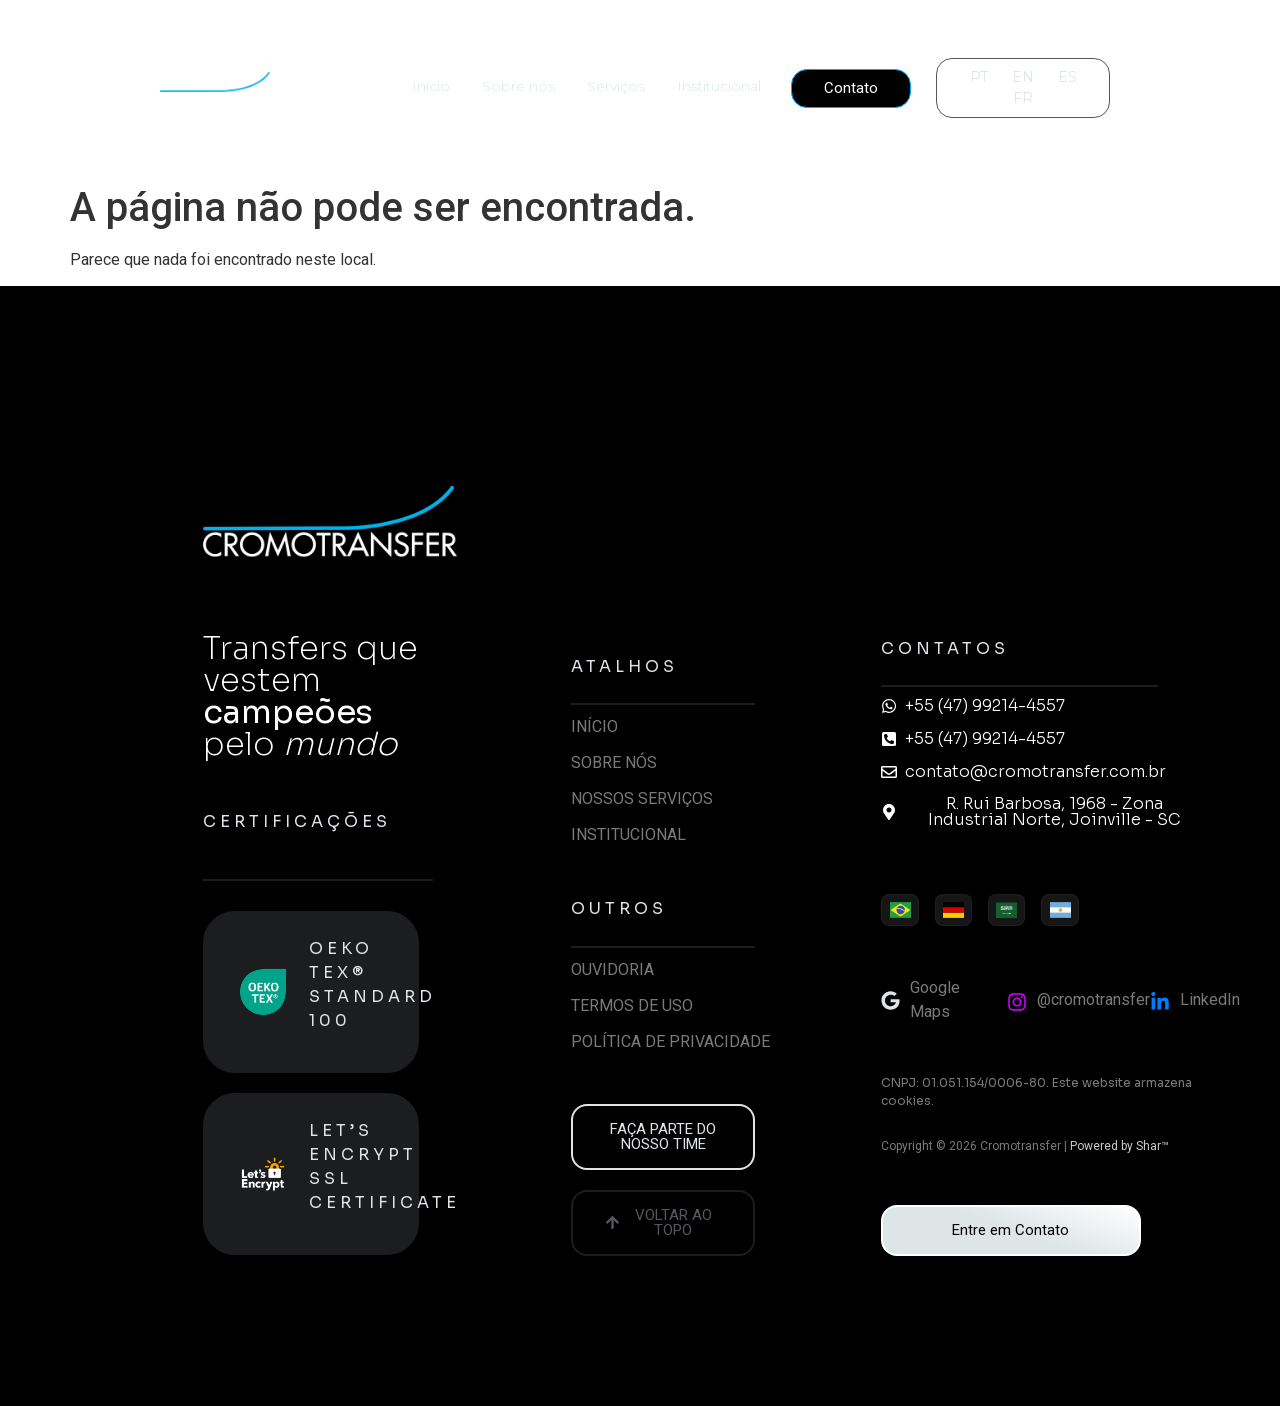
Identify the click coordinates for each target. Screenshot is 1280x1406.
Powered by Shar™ (1119, 1146)
